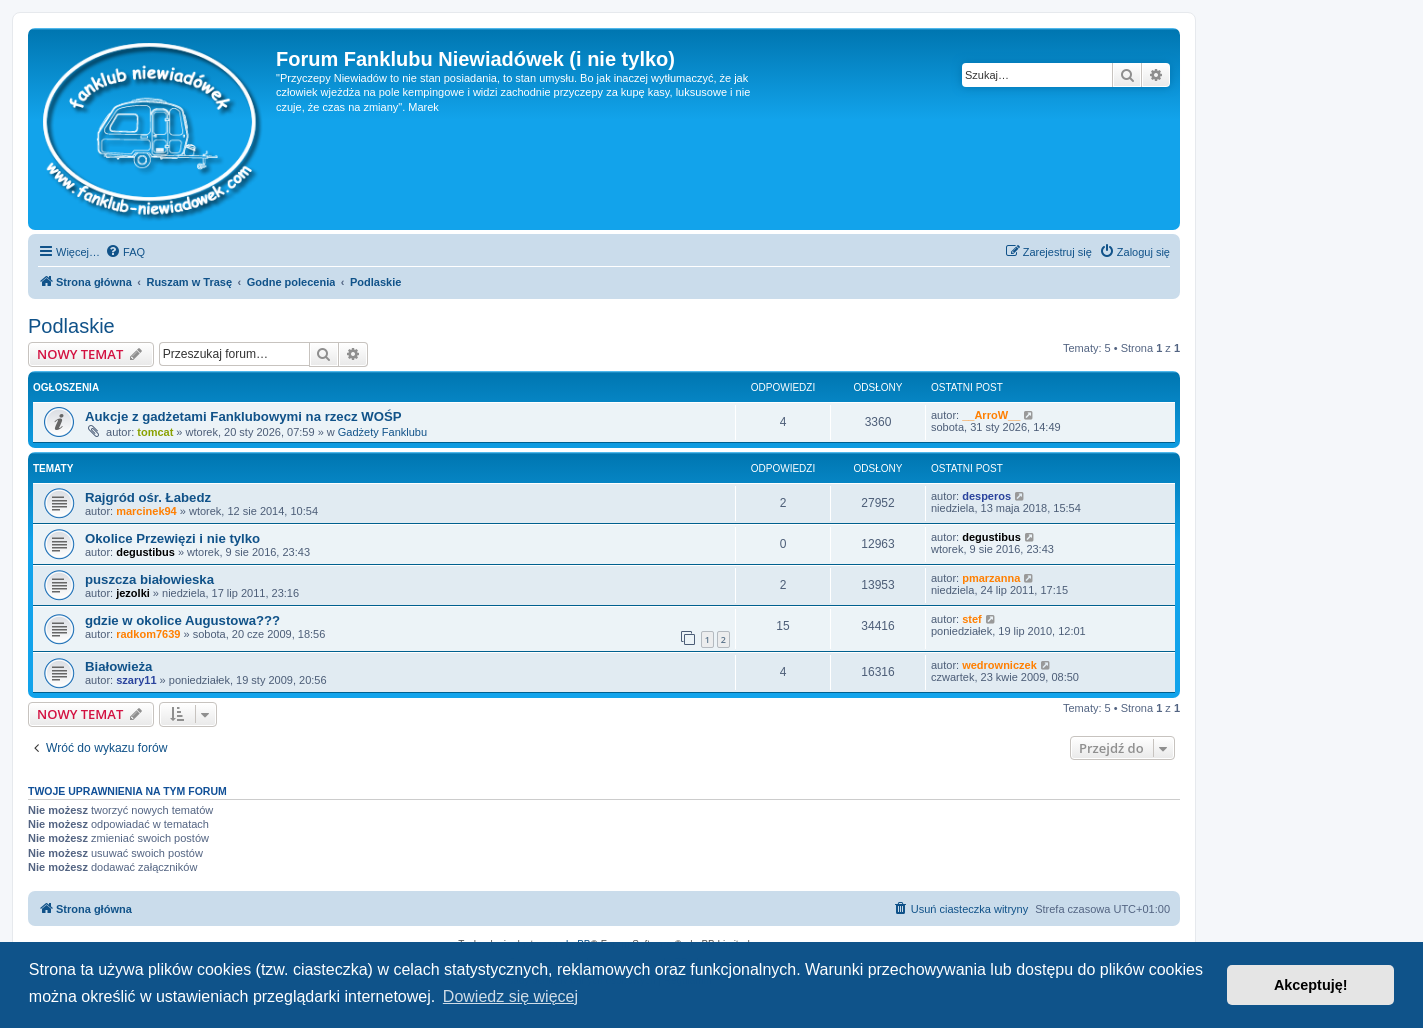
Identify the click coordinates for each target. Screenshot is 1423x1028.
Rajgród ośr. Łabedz (148, 497)
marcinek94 (146, 511)
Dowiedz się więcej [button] (510, 996)
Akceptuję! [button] (1311, 985)
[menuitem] (125, 252)
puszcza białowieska (149, 579)
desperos (986, 496)
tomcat (155, 432)
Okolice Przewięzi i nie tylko (172, 538)
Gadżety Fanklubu (382, 432)
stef (972, 619)
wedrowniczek (999, 665)
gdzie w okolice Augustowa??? (182, 620)
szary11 (136, 680)
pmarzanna (991, 578)
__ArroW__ (991, 415)
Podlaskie (71, 326)
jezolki (133, 593)
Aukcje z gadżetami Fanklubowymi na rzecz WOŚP (243, 416)
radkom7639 (148, 634)
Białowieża (118, 666)
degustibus (145, 552)
